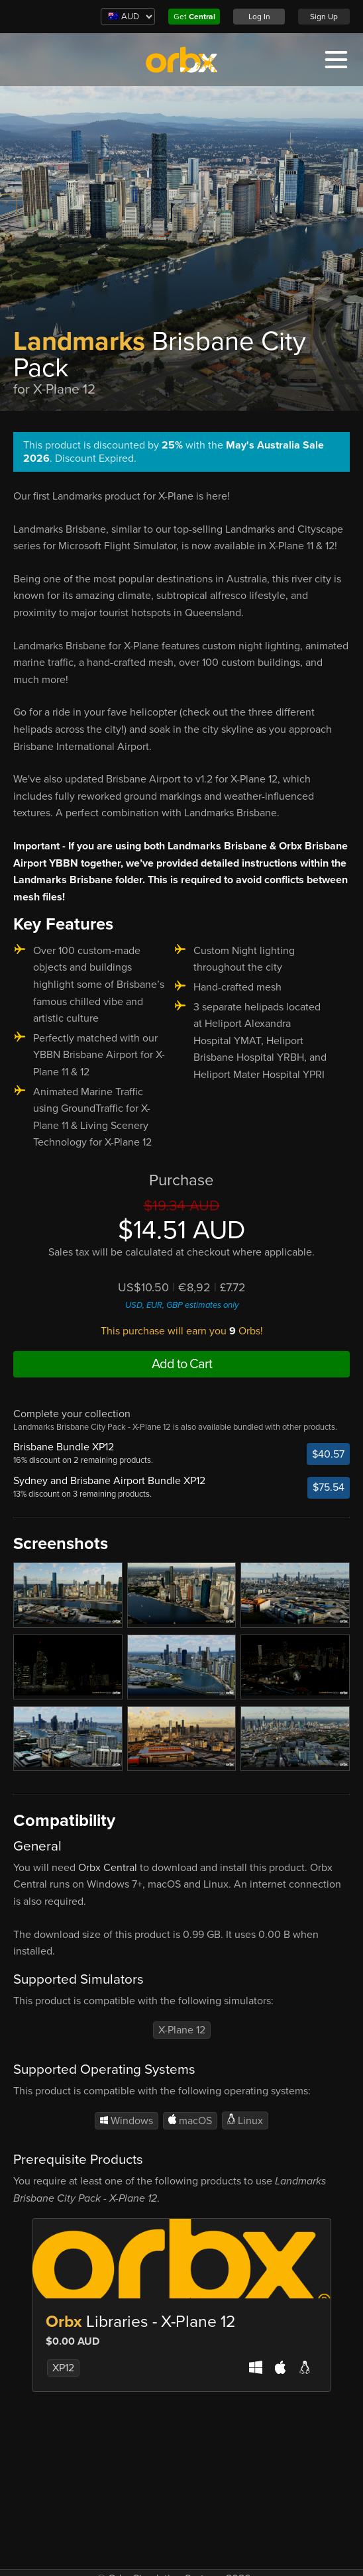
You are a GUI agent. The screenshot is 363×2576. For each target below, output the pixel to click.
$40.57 (328, 1454)
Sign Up (324, 16)
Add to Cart (182, 1364)
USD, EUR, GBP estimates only (181, 1305)
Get (194, 16)
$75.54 (328, 1487)
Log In (259, 16)
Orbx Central (107, 1867)
